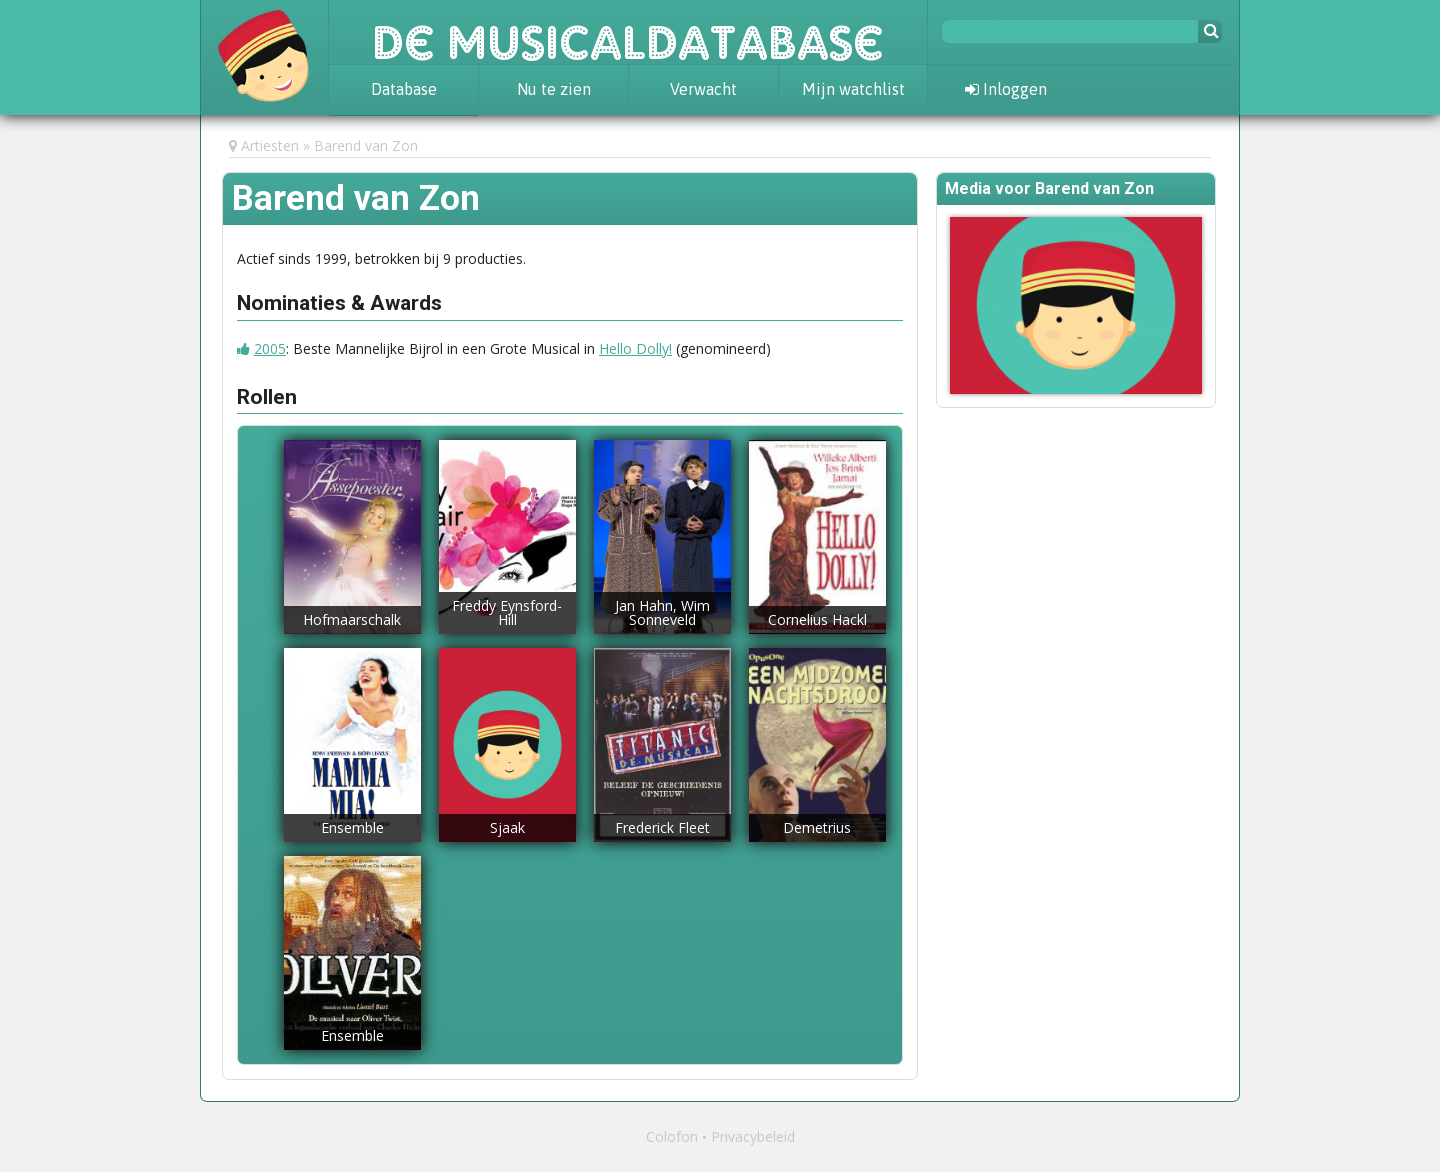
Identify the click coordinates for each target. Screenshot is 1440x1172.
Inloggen (1006, 89)
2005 (270, 348)
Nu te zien (554, 89)
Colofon (672, 1136)
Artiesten (270, 145)
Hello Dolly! (635, 348)
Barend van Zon (366, 145)
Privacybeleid (753, 1136)
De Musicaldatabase (628, 32)
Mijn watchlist (853, 89)
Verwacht (703, 89)
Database (404, 89)
